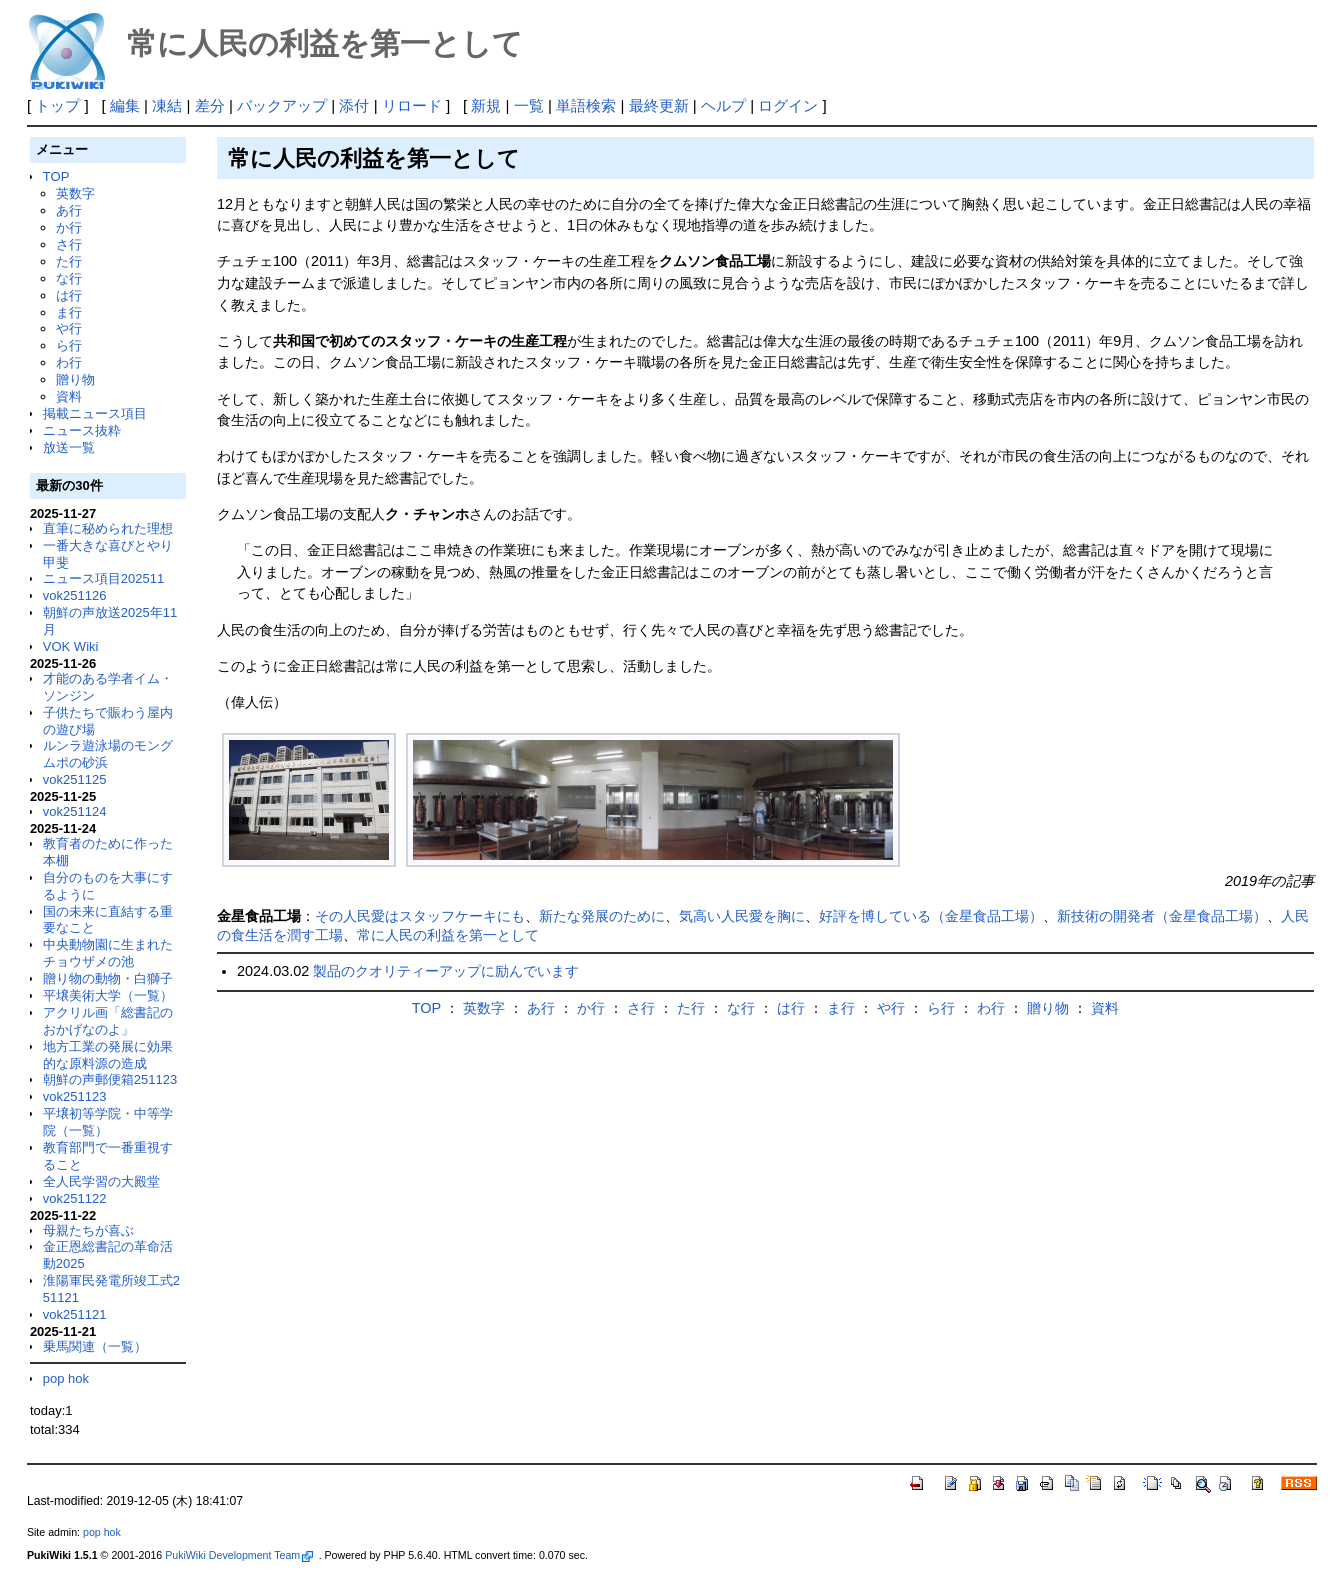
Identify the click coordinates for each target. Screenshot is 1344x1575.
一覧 (529, 105)
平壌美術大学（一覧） (108, 995)
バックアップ (282, 105)
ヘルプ (723, 105)
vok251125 (75, 779)
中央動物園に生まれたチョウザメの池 (108, 953)
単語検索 (586, 105)
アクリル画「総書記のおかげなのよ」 (108, 1021)
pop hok (66, 1378)
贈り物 (75, 379)
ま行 (69, 312)
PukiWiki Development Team (239, 1555)
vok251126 (75, 595)
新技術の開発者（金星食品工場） (1162, 916)
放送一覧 (69, 447)
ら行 (69, 345)
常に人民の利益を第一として (448, 935)
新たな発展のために (602, 916)
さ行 (69, 244)
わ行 (69, 362)
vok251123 (75, 1096)
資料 (69, 396)
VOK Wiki (71, 646)
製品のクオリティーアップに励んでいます (446, 971)
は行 (69, 295)
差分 (210, 105)
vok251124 (75, 811)
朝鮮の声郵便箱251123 (110, 1079)
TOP (56, 176)
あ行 (69, 210)
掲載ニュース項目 (95, 413)
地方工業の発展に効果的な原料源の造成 (108, 1055)
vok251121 (75, 1314)
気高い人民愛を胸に (742, 916)
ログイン (788, 105)
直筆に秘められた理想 (108, 528)
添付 (354, 105)
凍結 (167, 105)
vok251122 (75, 1198)
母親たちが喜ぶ (88, 1230)
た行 (69, 261)
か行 (69, 227)
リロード (412, 105)
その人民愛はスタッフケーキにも (420, 916)
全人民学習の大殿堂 (101, 1181)
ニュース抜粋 (82, 430)
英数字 (75, 193)
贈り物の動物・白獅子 (108, 978)
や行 (69, 328)
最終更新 (659, 105)
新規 (486, 105)
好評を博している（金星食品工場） (931, 916)
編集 (125, 105)
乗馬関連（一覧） (95, 1346)
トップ (57, 105)
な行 (69, 278)
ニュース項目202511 (103, 578)
